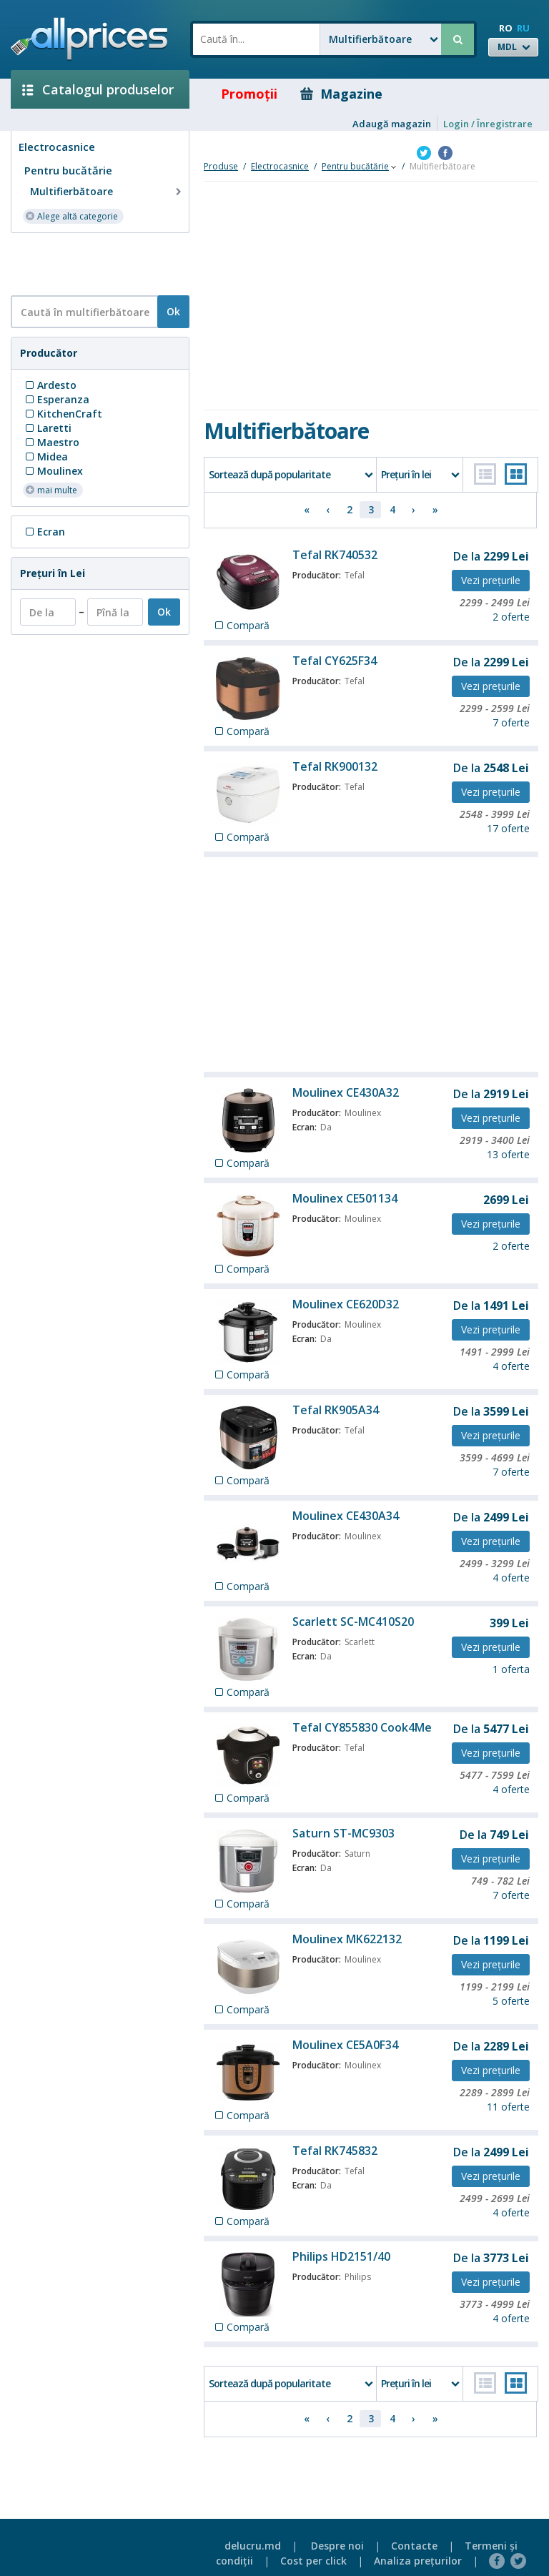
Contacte (414, 2545)
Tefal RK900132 (334, 766)
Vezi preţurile (490, 580)
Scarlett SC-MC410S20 (353, 1621)
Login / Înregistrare (488, 123)
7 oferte (511, 722)
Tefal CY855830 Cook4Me (362, 1727)
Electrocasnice (57, 146)
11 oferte (508, 2106)
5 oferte (511, 2001)
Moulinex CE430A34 (345, 1516)
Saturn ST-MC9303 (343, 1833)
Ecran (44, 531)
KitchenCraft (62, 413)
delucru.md (252, 2545)
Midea (45, 456)
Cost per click (313, 2560)
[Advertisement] (94, 263)
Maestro (51, 442)
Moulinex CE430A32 (345, 1092)
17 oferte (508, 828)
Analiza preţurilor (418, 2560)
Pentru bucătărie (68, 170)
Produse (221, 166)
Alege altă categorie (71, 215)
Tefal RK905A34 (335, 1410)
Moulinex (53, 471)
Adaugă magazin (391, 123)
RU (523, 27)
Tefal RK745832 (334, 2150)
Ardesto (49, 385)
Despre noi (337, 2545)
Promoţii (239, 93)
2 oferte (511, 616)
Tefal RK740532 (334, 555)
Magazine (341, 93)
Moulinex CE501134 (344, 1198)
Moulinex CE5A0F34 (345, 2045)
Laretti (47, 428)
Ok (173, 311)
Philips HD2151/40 (341, 2256)
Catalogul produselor (98, 89)
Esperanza (56, 399)
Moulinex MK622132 (347, 1939)
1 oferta (511, 1669)
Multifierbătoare (107, 191)
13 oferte (508, 1154)
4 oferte (511, 1366)
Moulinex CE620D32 (345, 1304)
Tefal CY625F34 (334, 660)
